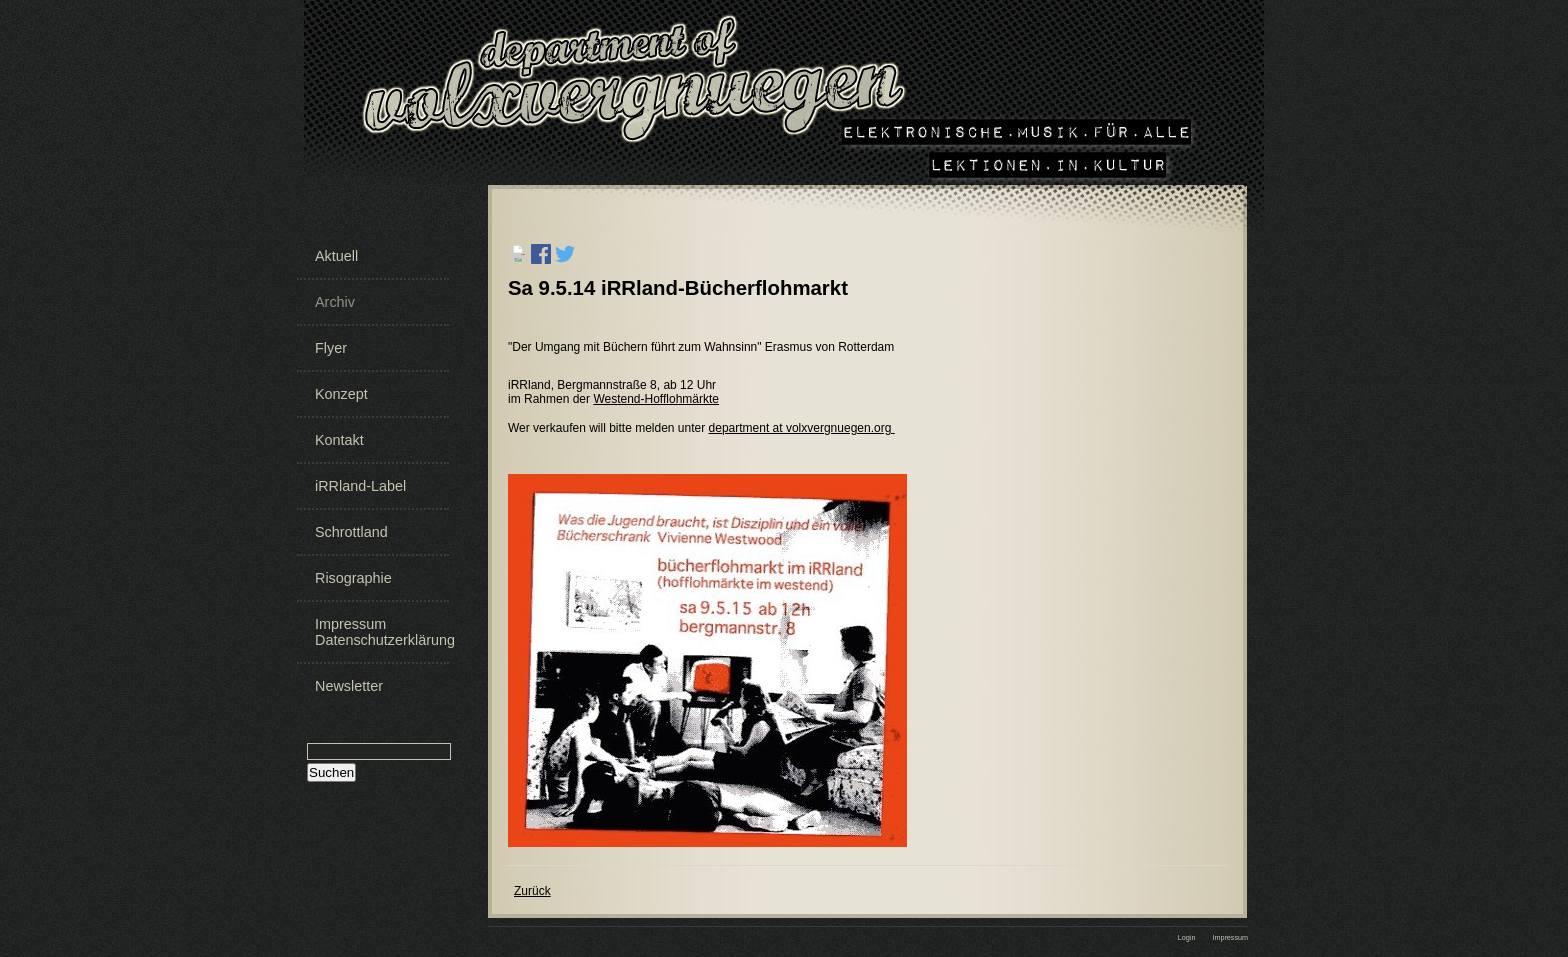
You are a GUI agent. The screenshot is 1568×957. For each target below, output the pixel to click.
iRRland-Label (360, 486)
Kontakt (339, 440)
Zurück (532, 891)
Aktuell (336, 256)
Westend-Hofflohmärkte (656, 399)
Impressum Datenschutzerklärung (380, 632)
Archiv (335, 302)
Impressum (1230, 937)
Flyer (331, 348)
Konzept (341, 394)
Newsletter (349, 686)
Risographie (353, 578)
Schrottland (351, 532)
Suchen (331, 772)
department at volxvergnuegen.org (802, 428)
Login (1187, 937)
